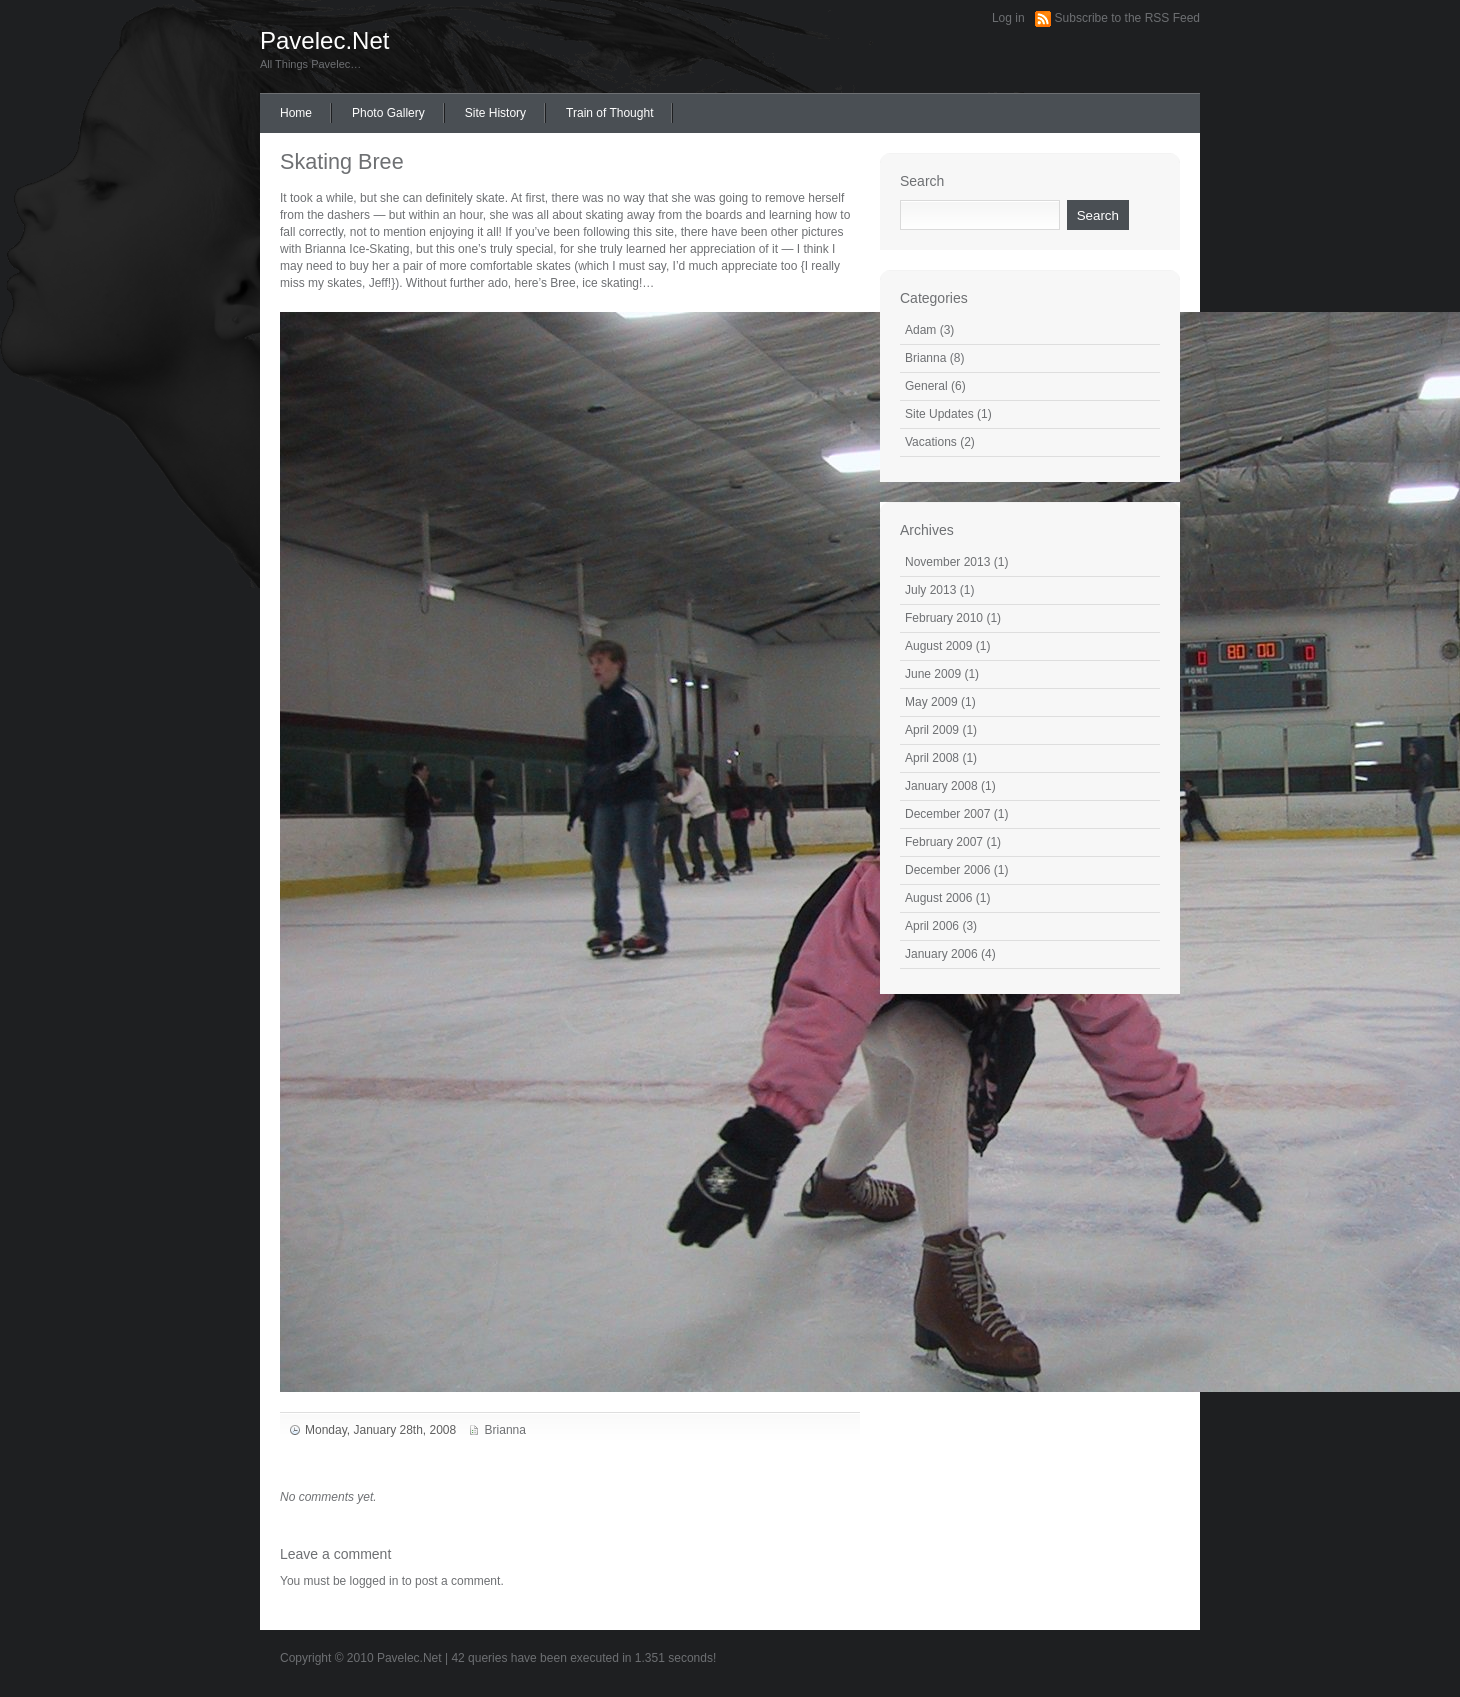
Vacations (931, 442)
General (926, 386)
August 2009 (938, 646)
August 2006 (938, 898)
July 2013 (930, 590)
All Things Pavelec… (310, 64)
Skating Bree (342, 161)
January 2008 (941, 786)
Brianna (505, 1430)
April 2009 (932, 730)
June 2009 (933, 674)
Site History (495, 113)
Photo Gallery (388, 113)
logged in (374, 1581)
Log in (1008, 18)
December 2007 (947, 814)
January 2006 (941, 954)
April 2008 (932, 758)
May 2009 (931, 702)
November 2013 (947, 562)
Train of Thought (609, 113)
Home (296, 113)
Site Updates (939, 414)
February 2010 (944, 618)
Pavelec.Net (324, 40)
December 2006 (947, 870)
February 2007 (944, 842)
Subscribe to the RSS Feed (1127, 18)
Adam (920, 330)
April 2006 (932, 926)
